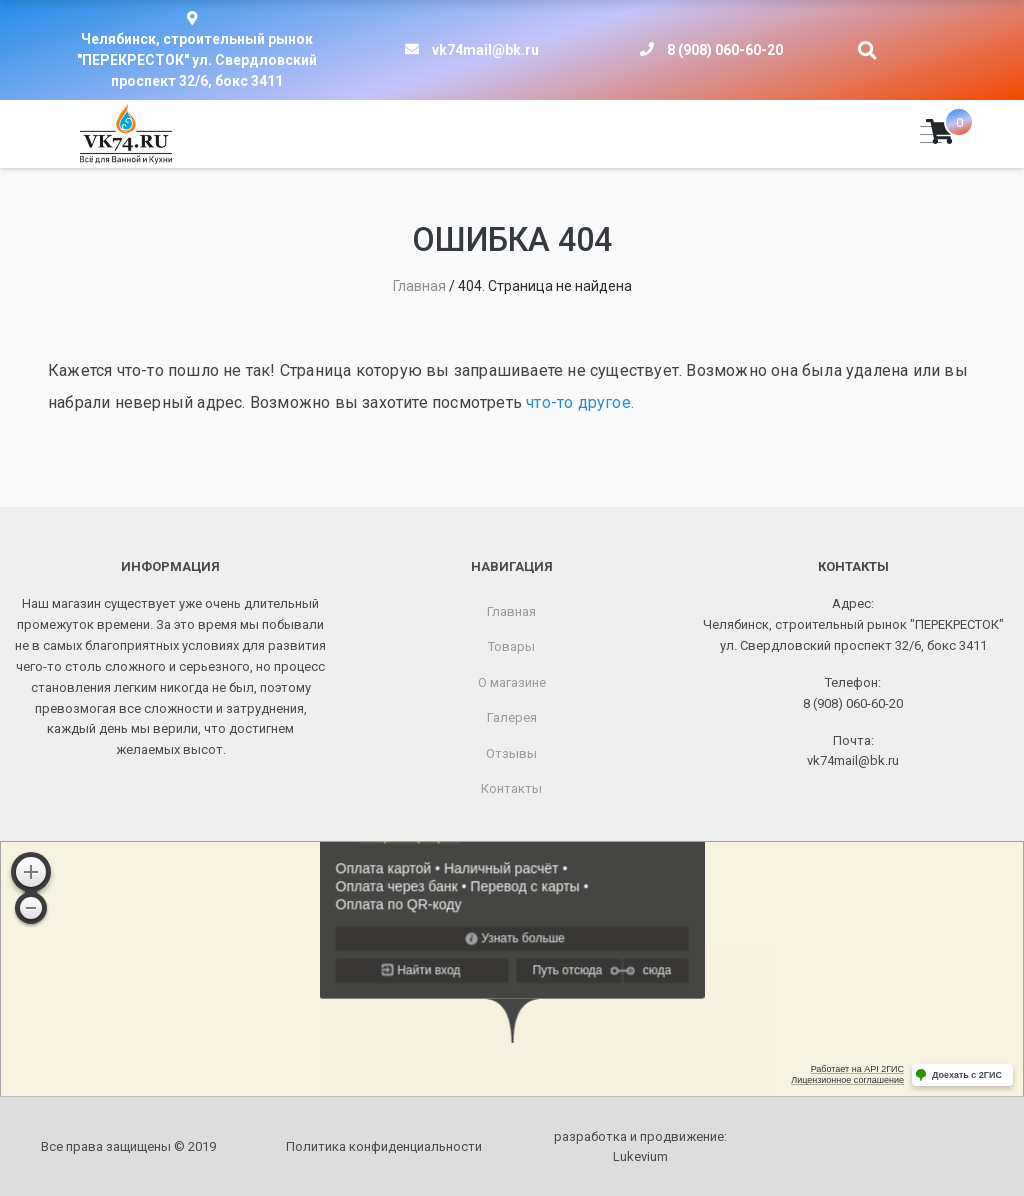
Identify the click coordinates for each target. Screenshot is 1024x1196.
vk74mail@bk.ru (485, 50)
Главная (511, 611)
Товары (511, 646)
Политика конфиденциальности (384, 1146)
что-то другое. (580, 402)
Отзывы (511, 753)
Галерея (512, 717)
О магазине (512, 682)
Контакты (511, 788)
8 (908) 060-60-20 (725, 50)
